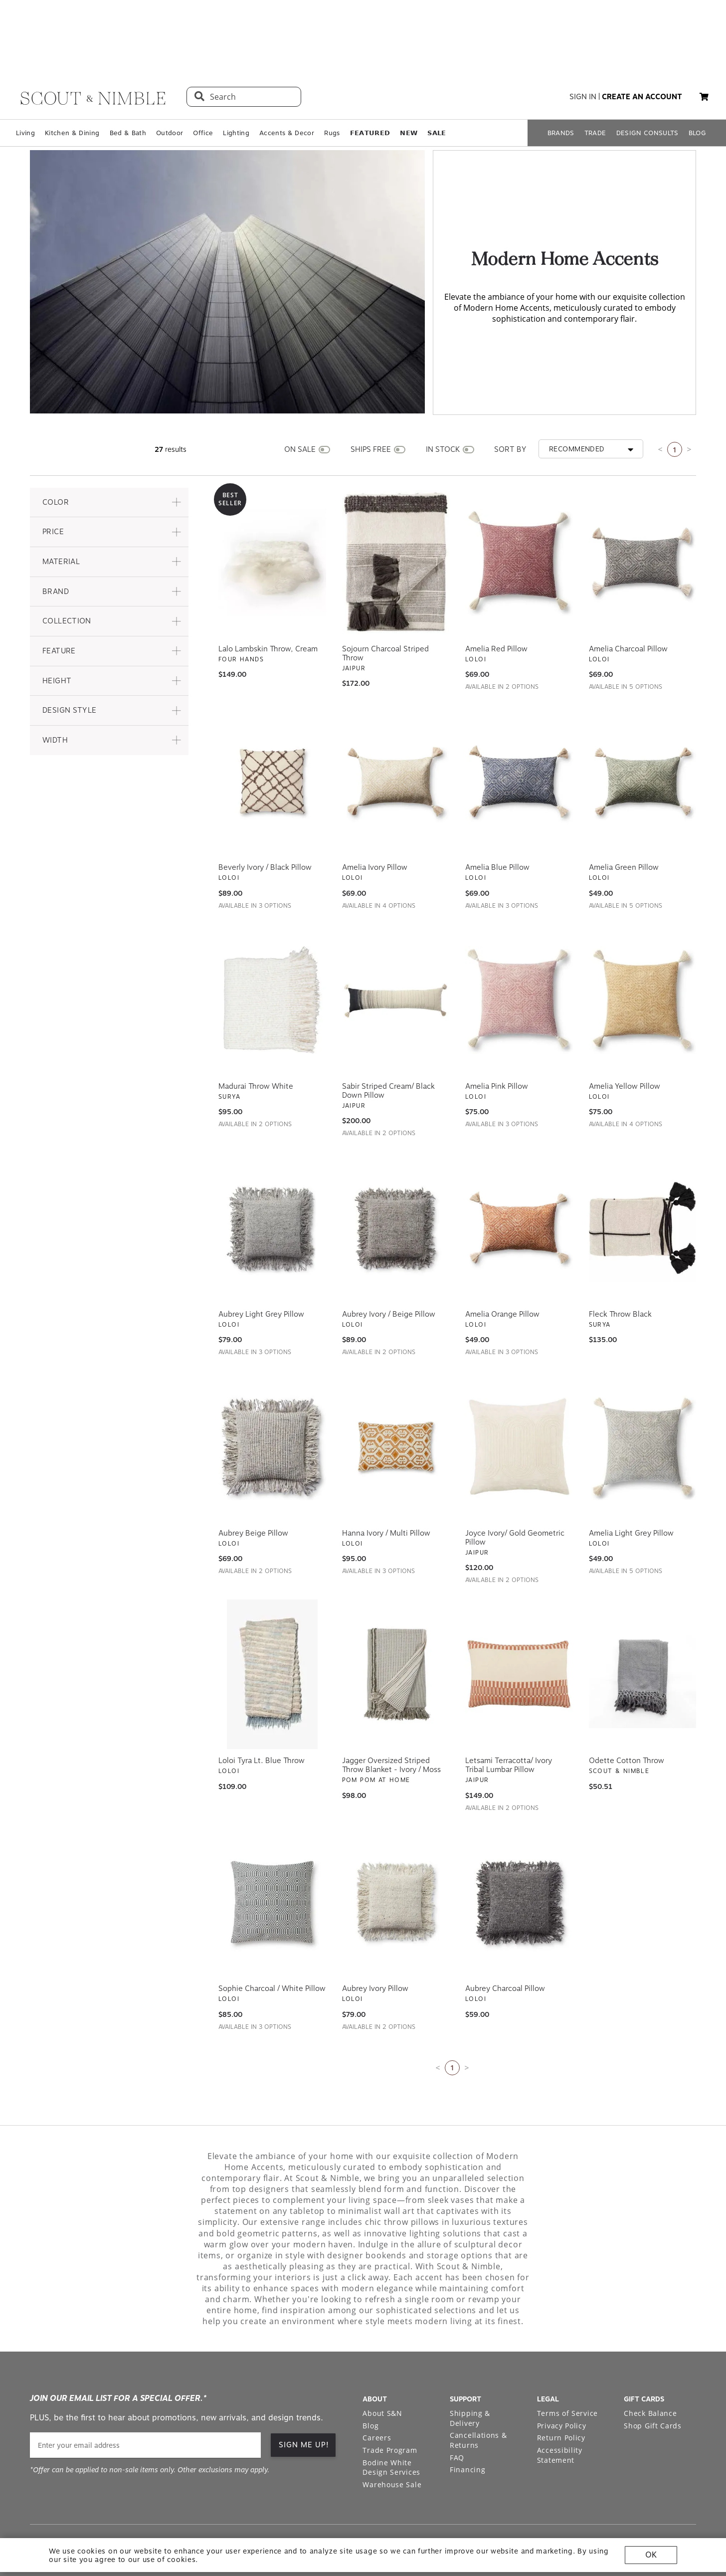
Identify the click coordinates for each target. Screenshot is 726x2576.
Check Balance (650, 2363)
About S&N (382, 2363)
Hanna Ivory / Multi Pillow (386, 1483)
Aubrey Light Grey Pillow (261, 1264)
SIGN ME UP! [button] (304, 2394)
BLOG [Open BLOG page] (697, 83)
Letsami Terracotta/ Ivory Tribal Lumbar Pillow (508, 1715)
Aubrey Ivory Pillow (375, 1938)
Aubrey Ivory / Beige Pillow (388, 1264)
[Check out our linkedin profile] (688, 2497)
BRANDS (560, 83)
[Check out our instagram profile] (619, 2497)
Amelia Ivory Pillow (374, 817)
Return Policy (561, 2387)
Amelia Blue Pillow (497, 817)
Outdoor (169, 83)
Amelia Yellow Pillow (624, 1036)
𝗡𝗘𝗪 (408, 83)
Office (203, 83)
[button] (704, 46)
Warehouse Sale (392, 2434)
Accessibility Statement (559, 2405)
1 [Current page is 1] (675, 399)
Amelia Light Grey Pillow (631, 1483)
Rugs (332, 83)
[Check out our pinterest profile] (642, 2497)
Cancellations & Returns (478, 2390)
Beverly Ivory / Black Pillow (265, 817)
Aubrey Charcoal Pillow (505, 1938)
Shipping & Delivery (470, 2368)
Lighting (236, 83)
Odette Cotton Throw (626, 1710)
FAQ (457, 2407)
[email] (145, 2395)
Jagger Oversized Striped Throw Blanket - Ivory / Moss (391, 1715)
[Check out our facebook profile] (665, 2497)
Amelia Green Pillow (624, 817)
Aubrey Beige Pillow (253, 1483)
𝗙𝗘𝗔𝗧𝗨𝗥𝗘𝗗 (370, 83)
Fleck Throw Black (620, 1264)
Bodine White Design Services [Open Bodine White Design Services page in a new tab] (391, 2417)
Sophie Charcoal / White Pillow (272, 1938)
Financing (467, 2419)
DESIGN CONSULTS (647, 83)
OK (651, 2555)
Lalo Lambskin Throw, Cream (268, 598)
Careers (377, 2387)
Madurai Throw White (255, 1036)
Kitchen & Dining (72, 83)
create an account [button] (642, 46)
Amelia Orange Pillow (502, 1264)
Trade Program (390, 2400)
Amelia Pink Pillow (496, 1036)
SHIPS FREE (371, 399)
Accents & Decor (286, 83)
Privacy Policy (561, 2375)
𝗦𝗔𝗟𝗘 (436, 83)
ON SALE (300, 399)
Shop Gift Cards (653, 2375)
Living (25, 83)
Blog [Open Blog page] (370, 2375)
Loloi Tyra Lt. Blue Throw (261, 1710)
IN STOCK (443, 399)
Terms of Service (567, 2363)
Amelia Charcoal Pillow (628, 598)
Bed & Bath (128, 83)
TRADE (595, 83)
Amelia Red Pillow (496, 598)
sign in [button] (582, 46)
